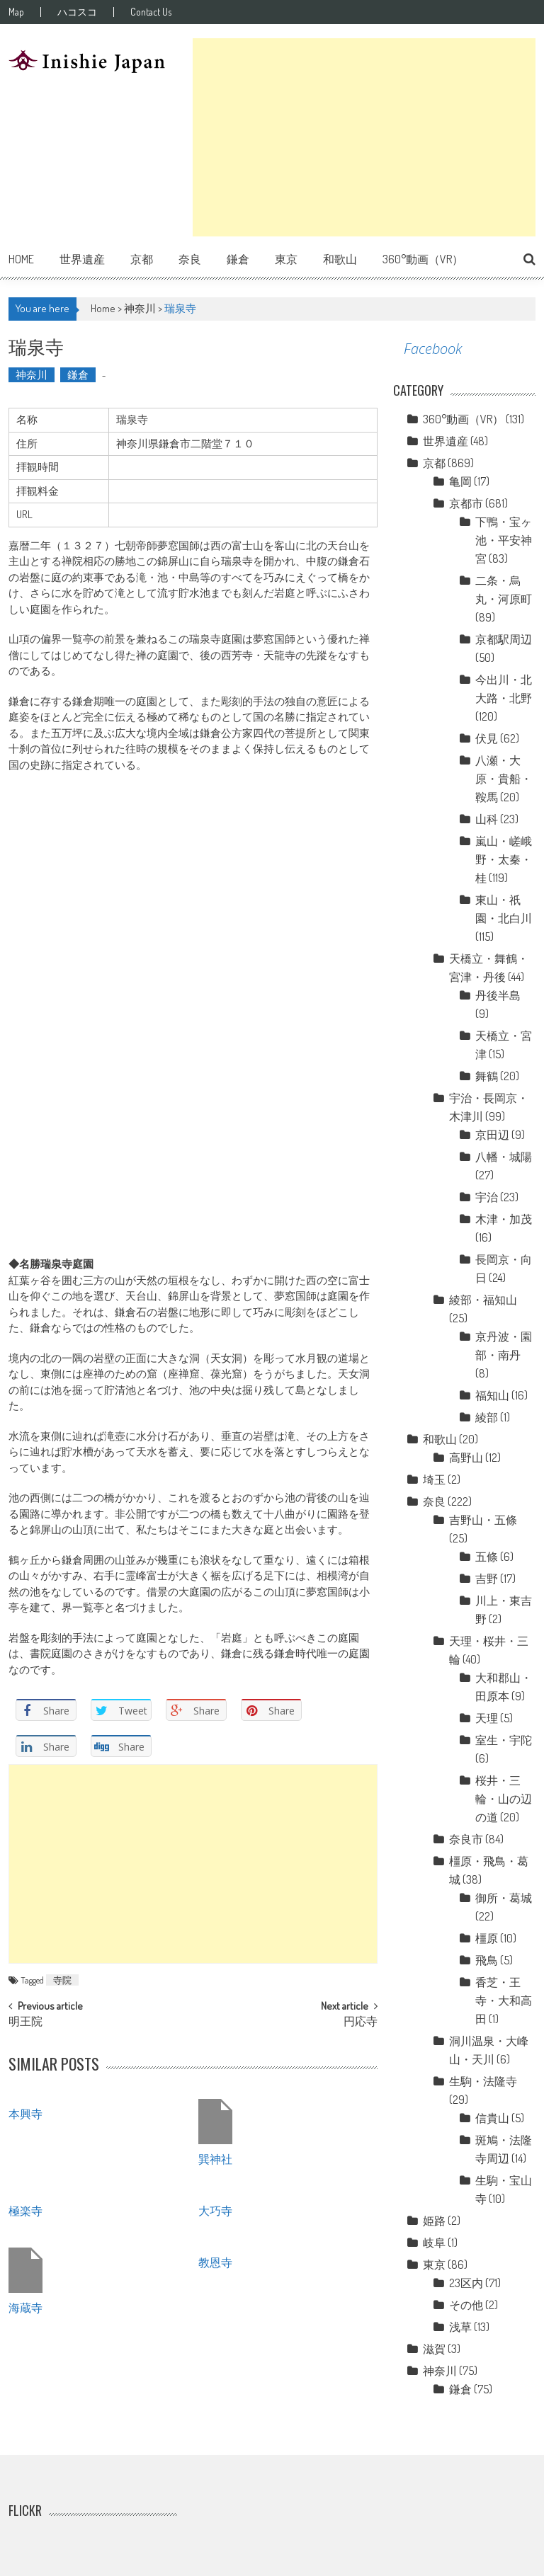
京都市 (466, 503)
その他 (466, 2305)
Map (16, 12)
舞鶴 (486, 1076)
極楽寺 (25, 2210)
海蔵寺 (25, 2307)
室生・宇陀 (503, 1740)
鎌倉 (238, 259)
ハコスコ (77, 12)
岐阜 (434, 2243)
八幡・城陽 (503, 1157)
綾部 (486, 1417)
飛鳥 (486, 1960)
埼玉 (434, 1479)
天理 (486, 1718)
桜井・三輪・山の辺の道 (503, 1798)
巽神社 (215, 2158)
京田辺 (492, 1135)
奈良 (189, 259)
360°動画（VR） (422, 259)
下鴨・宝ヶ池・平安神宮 (503, 540)
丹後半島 (498, 995)
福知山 (492, 1395)
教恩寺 (215, 2261)
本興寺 (25, 2113)
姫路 (434, 2221)
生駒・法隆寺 (483, 2081)
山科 (486, 819)
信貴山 (492, 2118)
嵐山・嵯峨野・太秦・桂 (503, 859)
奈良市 (466, 1839)
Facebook (433, 348)
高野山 (466, 1457)
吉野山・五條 (483, 1520)
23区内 (466, 2283)
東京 (286, 259)
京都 (141, 259)
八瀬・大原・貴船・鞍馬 (503, 778)
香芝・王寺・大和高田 (503, 2000)
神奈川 (140, 308)
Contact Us (150, 12)
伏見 (486, 738)
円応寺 (361, 2022)
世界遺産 (82, 259)
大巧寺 (215, 2210)
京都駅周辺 (503, 639)
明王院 (25, 2022)
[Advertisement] (364, 137)
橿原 (486, 1938)
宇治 (486, 1197)
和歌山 (340, 259)
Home (21, 259)
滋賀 (434, 2349)
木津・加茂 (503, 1219)
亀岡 (460, 481)
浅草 (460, 2327)
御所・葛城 (503, 1898)
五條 (486, 1557)
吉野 (486, 1579)
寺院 (62, 1980)
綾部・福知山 (483, 1300)
